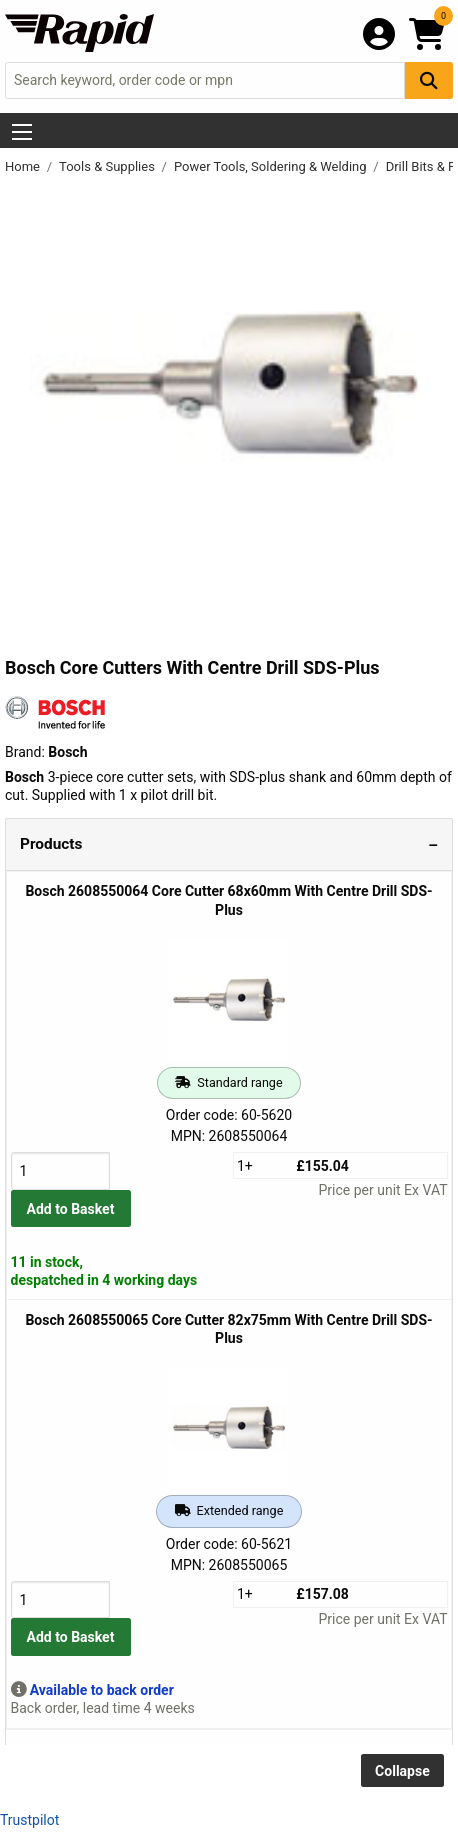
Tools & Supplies (108, 166)
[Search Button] (429, 80)
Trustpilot (29, 1820)
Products (51, 844)
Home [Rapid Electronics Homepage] (24, 166)
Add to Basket (71, 1209)
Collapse (402, 1771)
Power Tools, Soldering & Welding (272, 166)
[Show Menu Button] (22, 132)
